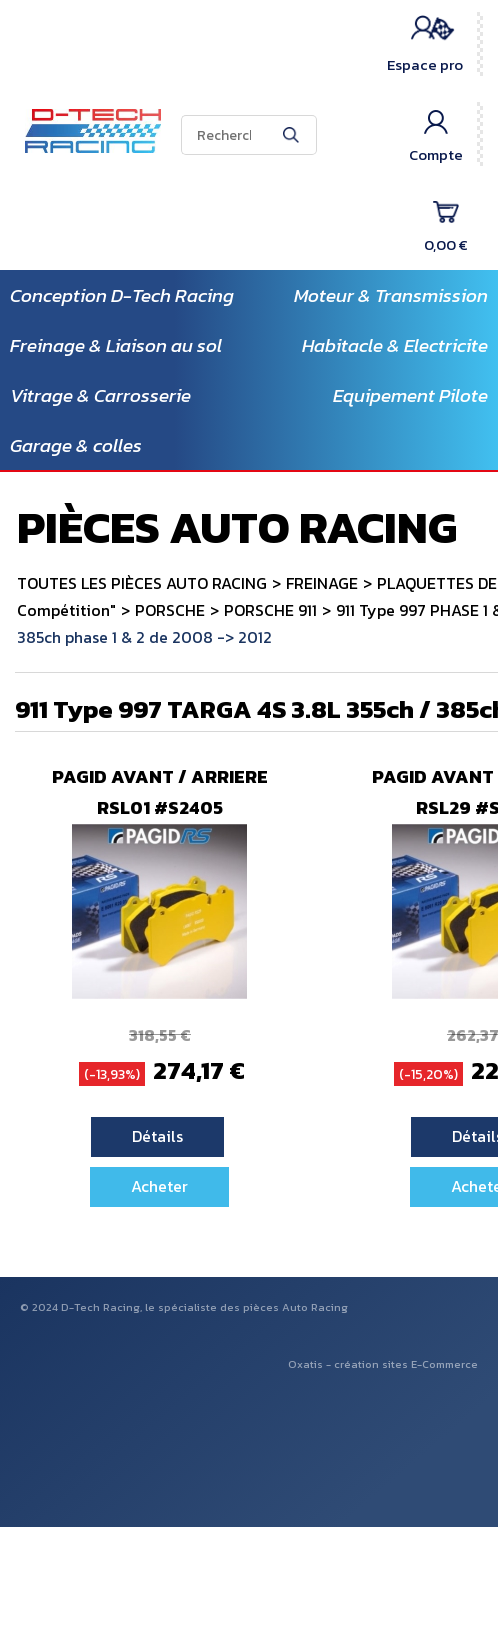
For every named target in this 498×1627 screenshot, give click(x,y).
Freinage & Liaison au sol (116, 345)
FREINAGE (322, 583)
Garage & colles (76, 445)
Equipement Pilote (410, 395)
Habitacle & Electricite (395, 345)
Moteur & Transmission (391, 295)
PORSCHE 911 (270, 610)
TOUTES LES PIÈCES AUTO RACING (142, 583)
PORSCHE (170, 610)
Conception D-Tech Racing (122, 295)
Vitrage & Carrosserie (100, 395)
